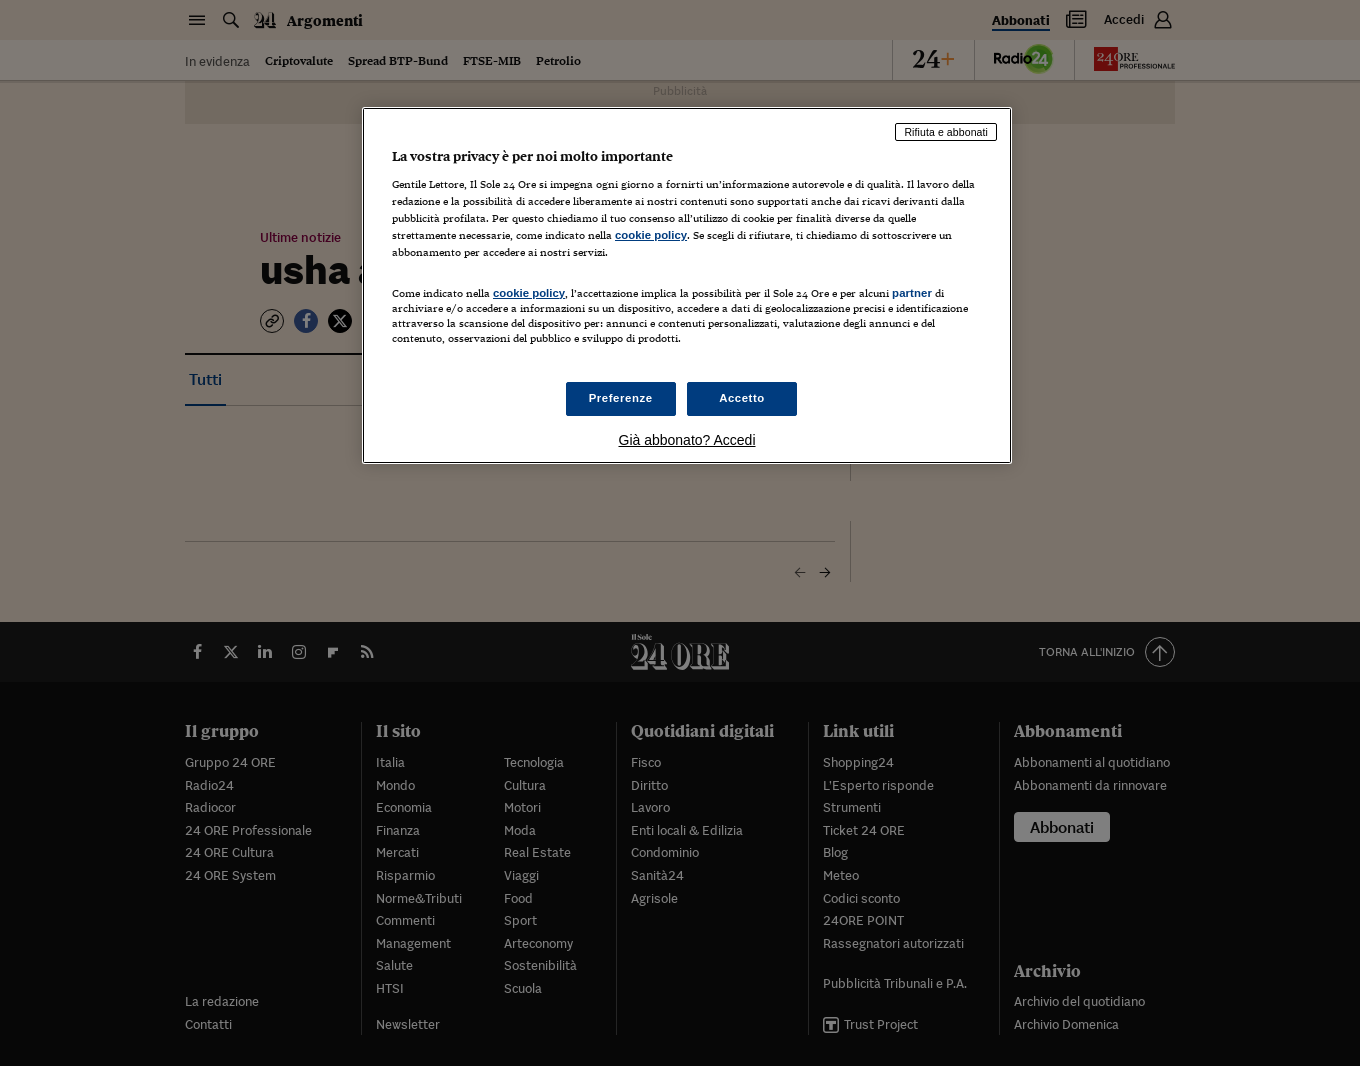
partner (912, 293)
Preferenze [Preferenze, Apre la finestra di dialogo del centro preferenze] (621, 398)
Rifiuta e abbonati (946, 132)
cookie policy (651, 235)
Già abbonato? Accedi (687, 440)
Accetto (742, 398)
